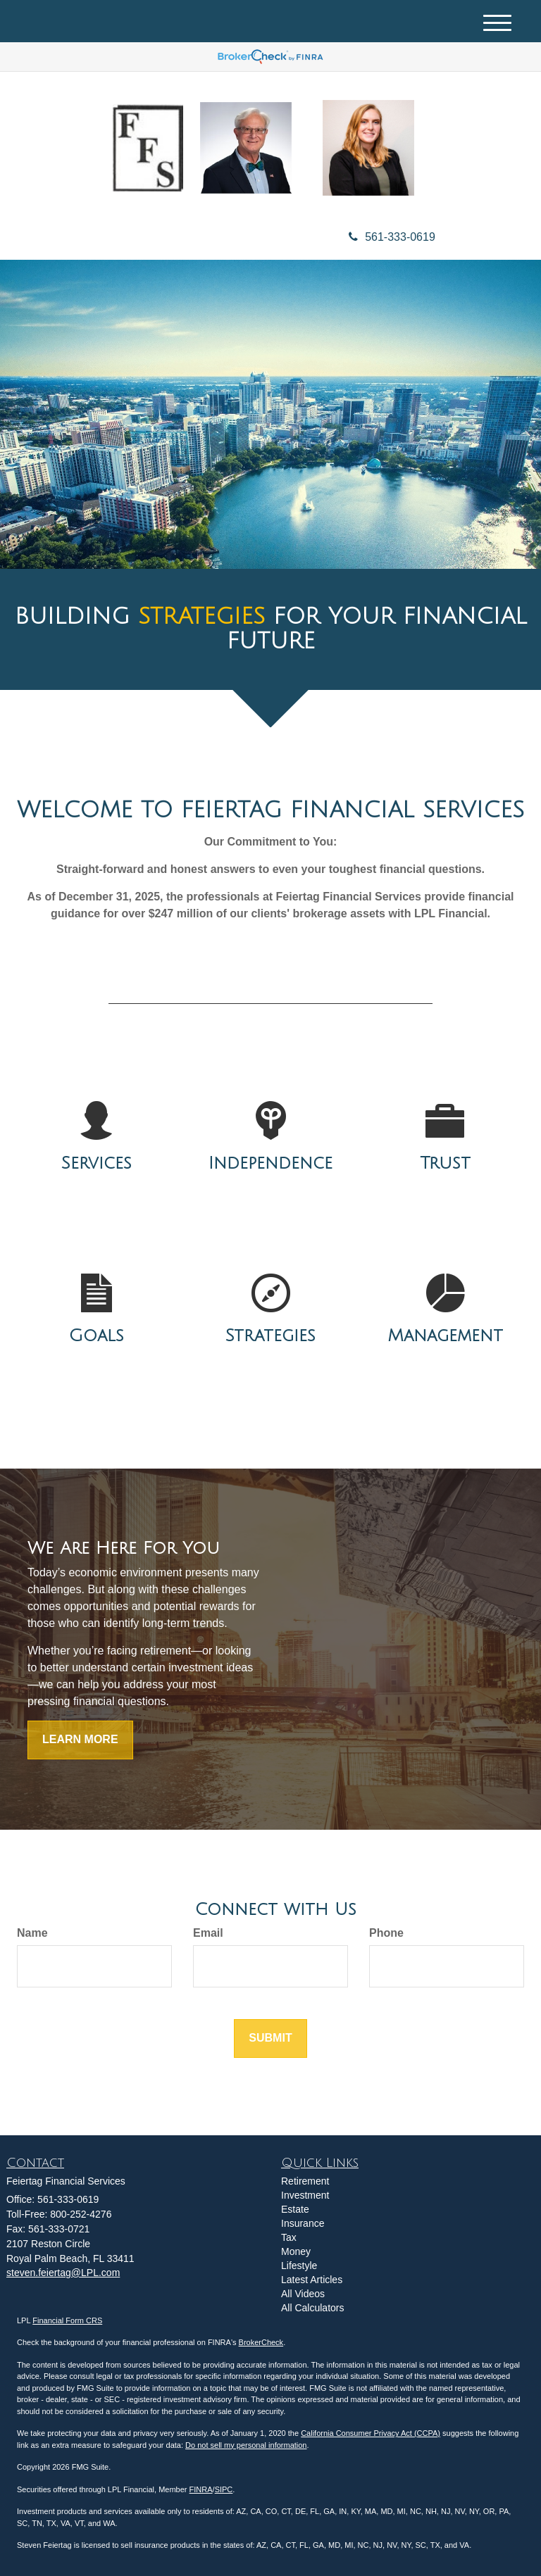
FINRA (201, 2489)
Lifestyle (299, 2265)
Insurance (302, 2223)
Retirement (305, 2181)
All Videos (303, 2293)
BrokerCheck (261, 2342)
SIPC (224, 2489)
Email (208, 1933)
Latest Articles (311, 2279)
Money (296, 2251)
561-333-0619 (392, 237)
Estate (295, 2209)
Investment (305, 2195)
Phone (386, 1933)
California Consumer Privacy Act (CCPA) (370, 2433)
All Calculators (312, 2307)
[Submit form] (270, 2038)
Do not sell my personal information (245, 2445)
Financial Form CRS (67, 2320)
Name (32, 1933)
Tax (289, 2237)
